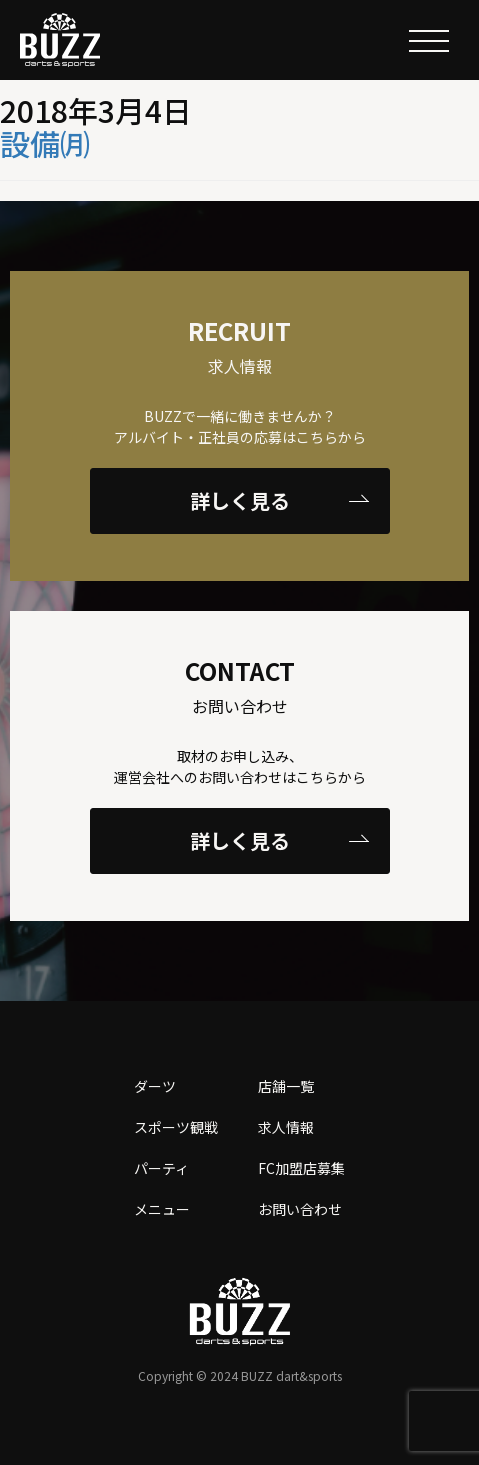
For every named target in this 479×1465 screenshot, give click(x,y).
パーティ (161, 1168)
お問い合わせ (300, 1209)
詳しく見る (279, 500)
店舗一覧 (286, 1086)
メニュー (162, 1209)
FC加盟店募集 (301, 1168)
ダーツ (155, 1086)
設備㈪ (45, 143)
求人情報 (286, 1127)
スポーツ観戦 (176, 1127)
